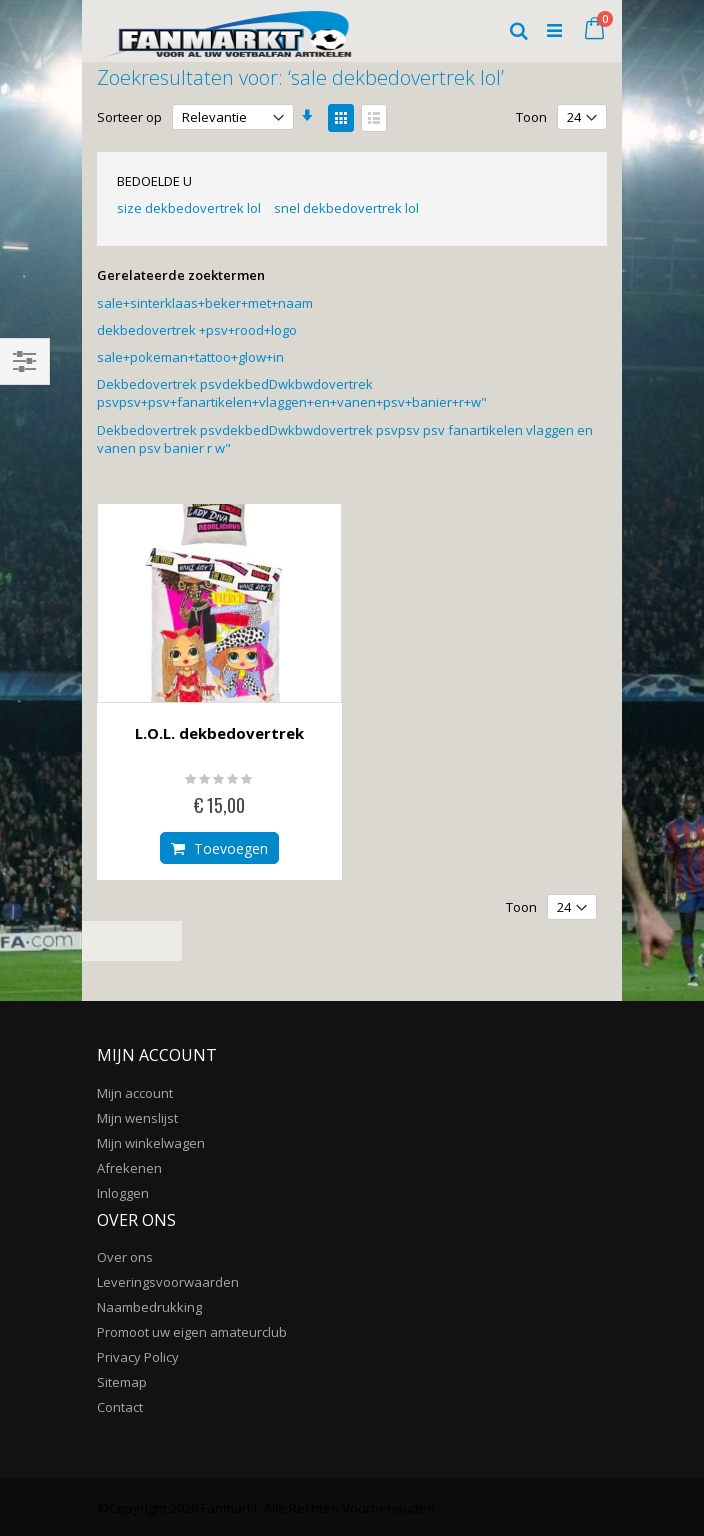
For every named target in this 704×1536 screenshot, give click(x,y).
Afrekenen (129, 1168)
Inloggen (123, 1193)
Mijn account (135, 1093)
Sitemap (122, 1382)
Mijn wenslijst (137, 1118)
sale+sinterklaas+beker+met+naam (205, 303)
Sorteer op (129, 117)
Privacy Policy (138, 1357)
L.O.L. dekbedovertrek (219, 733)
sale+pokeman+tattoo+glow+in (190, 357)
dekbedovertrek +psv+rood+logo (197, 330)
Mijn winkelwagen (151, 1143)
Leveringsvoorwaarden (168, 1282)
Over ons (125, 1257)
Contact (120, 1407)
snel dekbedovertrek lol (346, 208)
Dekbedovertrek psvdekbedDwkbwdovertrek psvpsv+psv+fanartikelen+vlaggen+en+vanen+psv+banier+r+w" (292, 393)
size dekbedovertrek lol (189, 208)
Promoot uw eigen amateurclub (192, 1332)
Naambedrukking (149, 1307)
